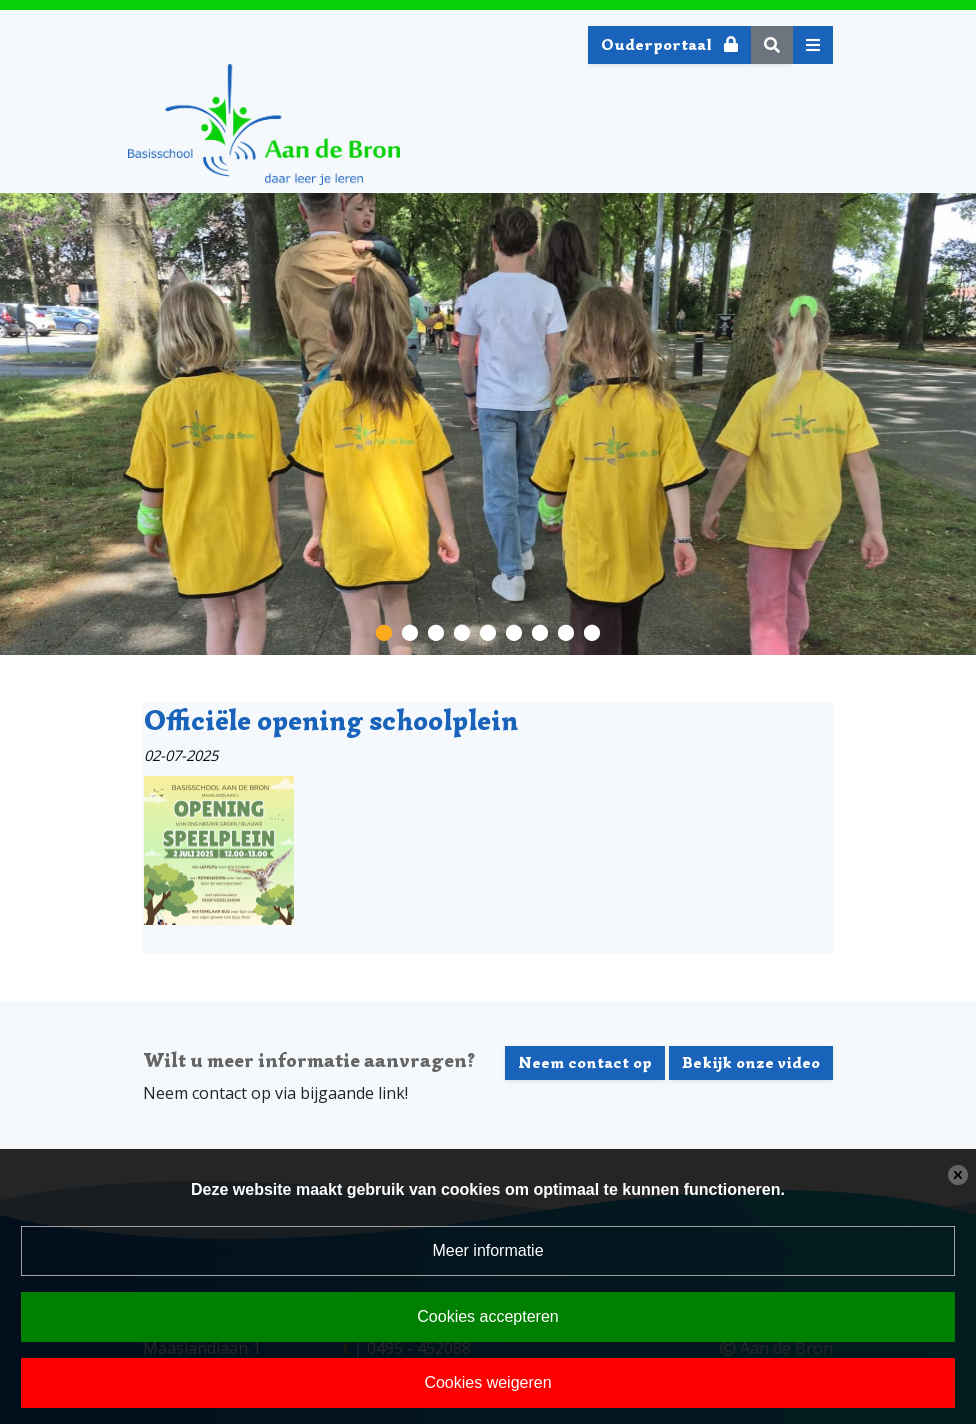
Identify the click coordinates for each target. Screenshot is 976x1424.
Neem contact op (585, 1063)
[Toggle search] (772, 45)
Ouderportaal (669, 45)
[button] (384, 631)
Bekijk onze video (751, 1063)
